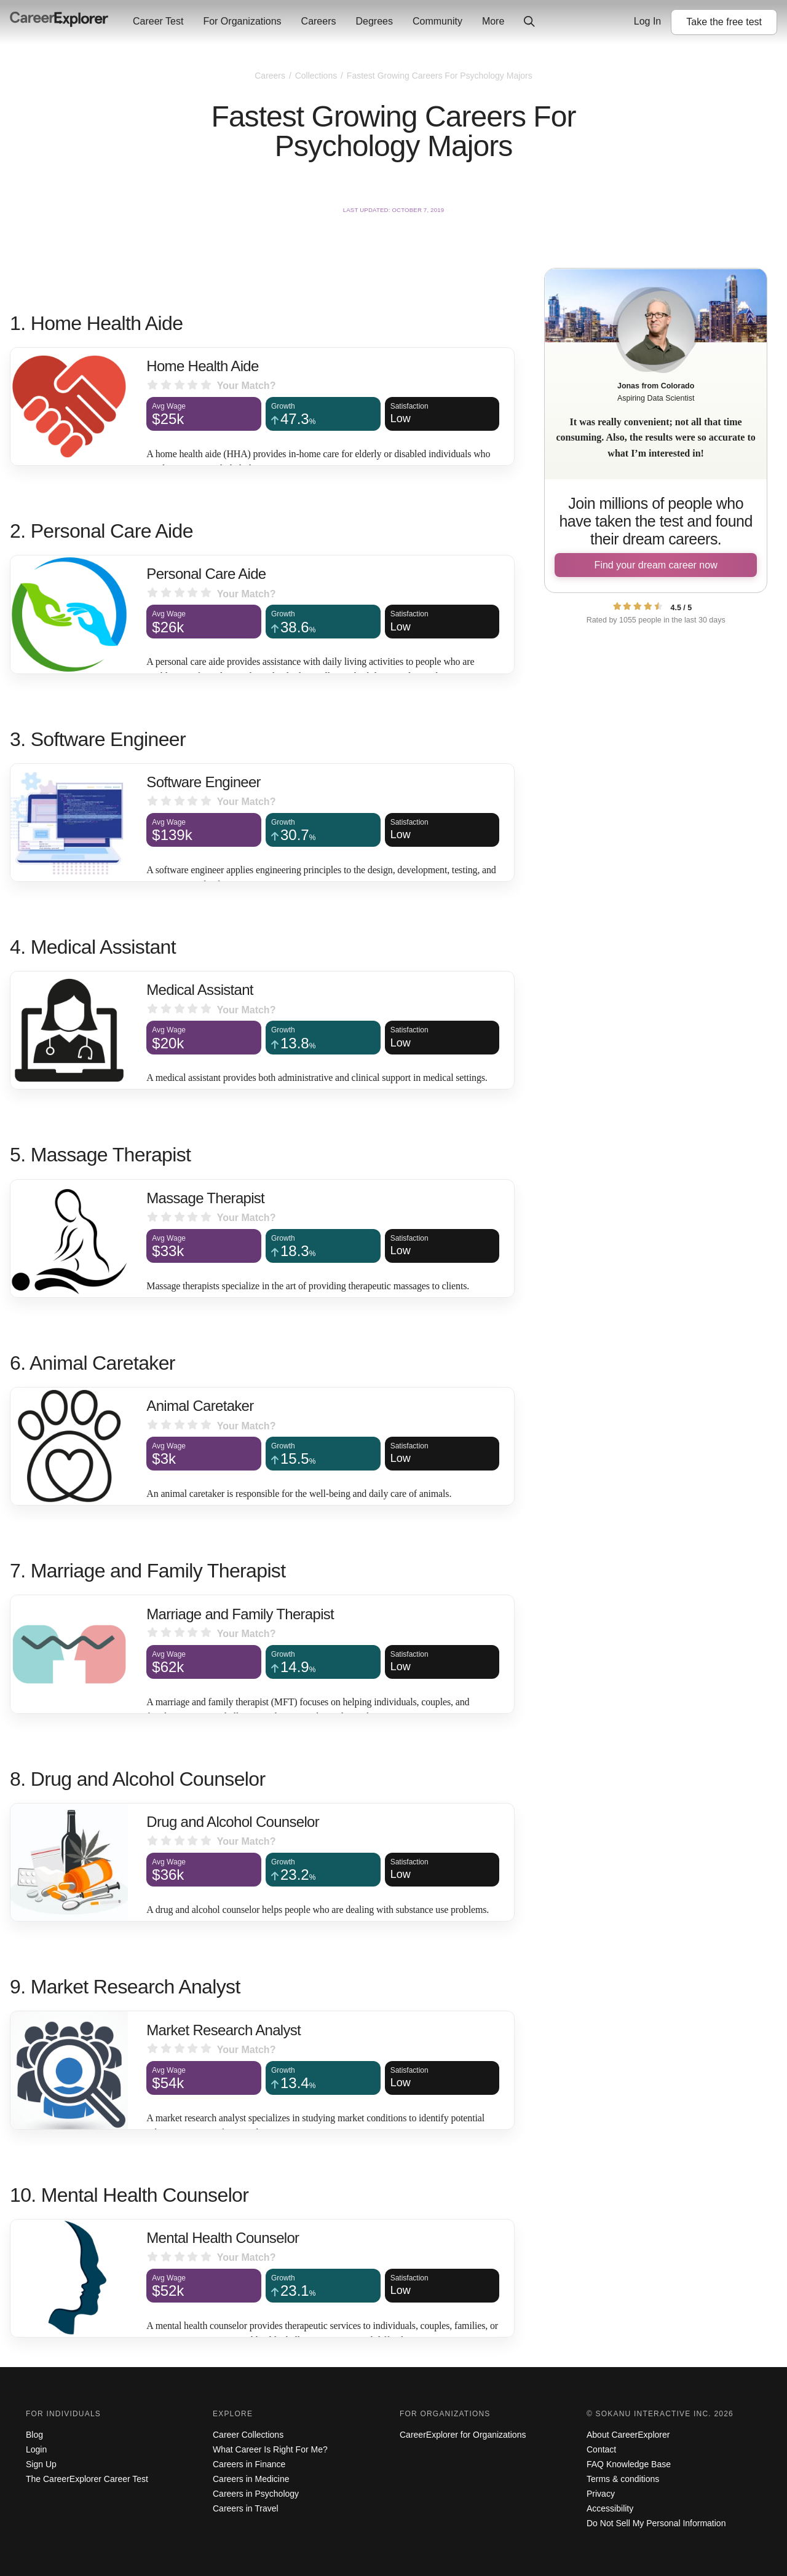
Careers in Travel (246, 2508)
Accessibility (610, 2508)
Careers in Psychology (256, 2494)
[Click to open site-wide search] (529, 22)
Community (437, 21)
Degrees (373, 21)
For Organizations (242, 21)
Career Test (158, 21)
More (493, 21)
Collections (317, 75)
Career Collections (248, 2435)
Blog (34, 2435)
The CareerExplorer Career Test (87, 2479)
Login (36, 2449)
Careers (318, 21)
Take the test (724, 22)
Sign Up (41, 2464)
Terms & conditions (623, 2479)
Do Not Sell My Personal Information (656, 2523)
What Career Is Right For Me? (270, 2449)
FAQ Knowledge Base (629, 2464)
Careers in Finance (249, 2464)
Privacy (601, 2494)
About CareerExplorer (628, 2435)
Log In (647, 21)
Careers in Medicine (251, 2479)
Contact (601, 2449)
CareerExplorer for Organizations (463, 2435)
